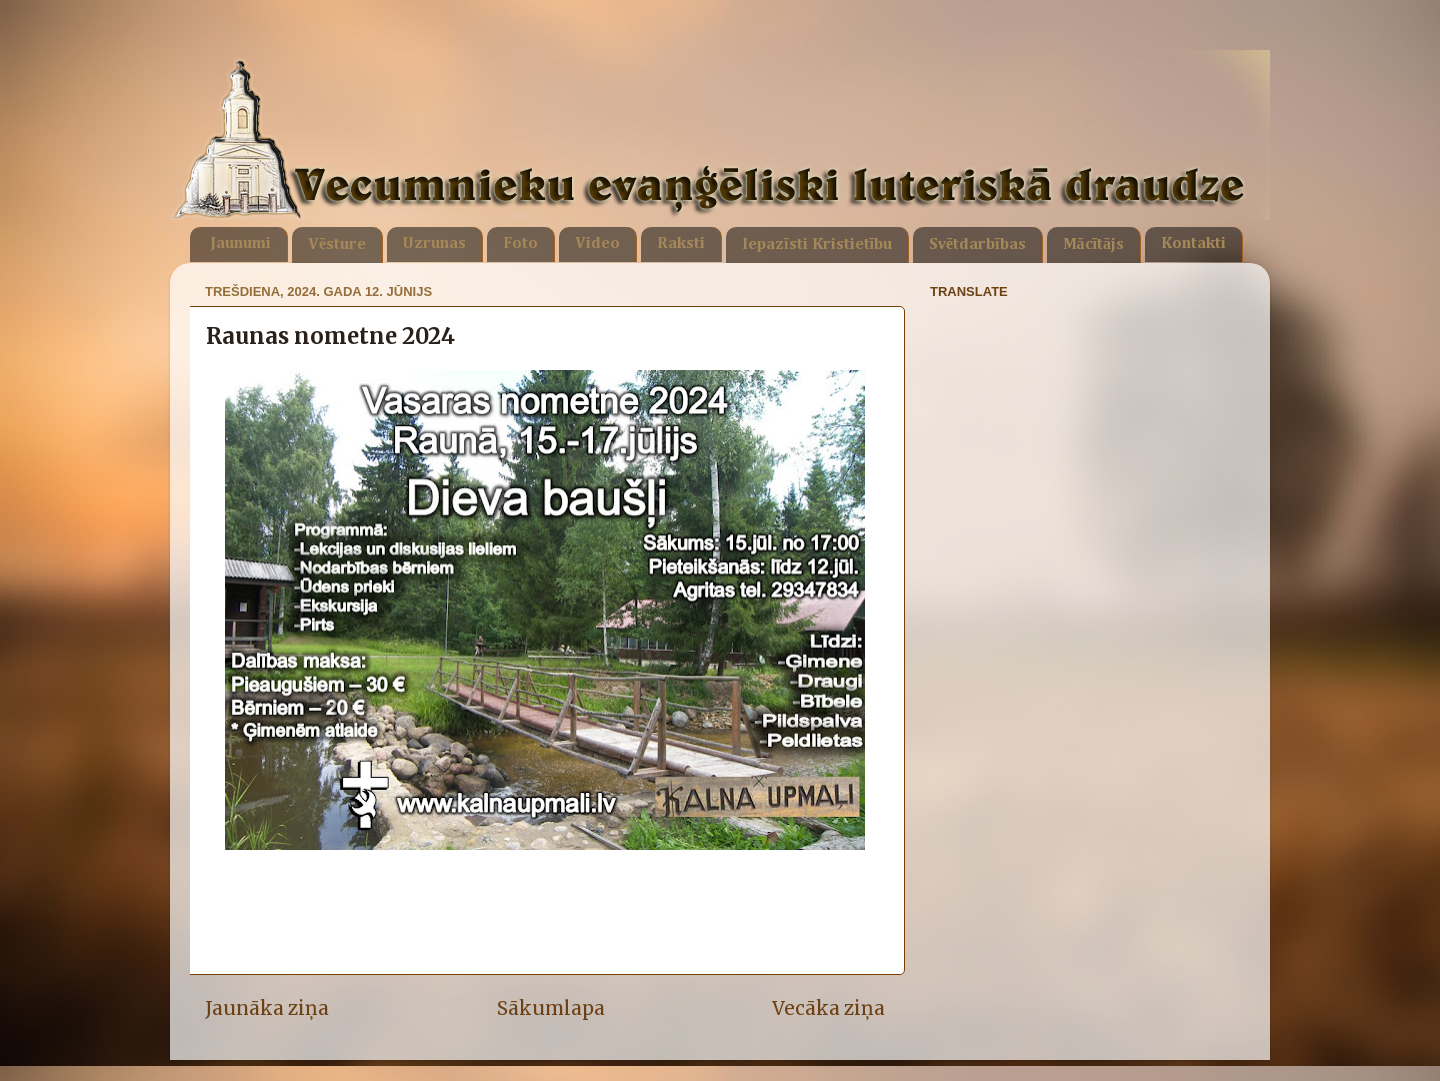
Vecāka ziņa (828, 1008)
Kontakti (1193, 244)
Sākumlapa (551, 1008)
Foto (520, 244)
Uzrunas (434, 244)
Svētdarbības (977, 245)
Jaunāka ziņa (267, 1008)
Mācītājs (1093, 245)
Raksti (681, 244)
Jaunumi (240, 244)
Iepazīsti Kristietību (817, 245)
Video (597, 244)
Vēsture (337, 245)
